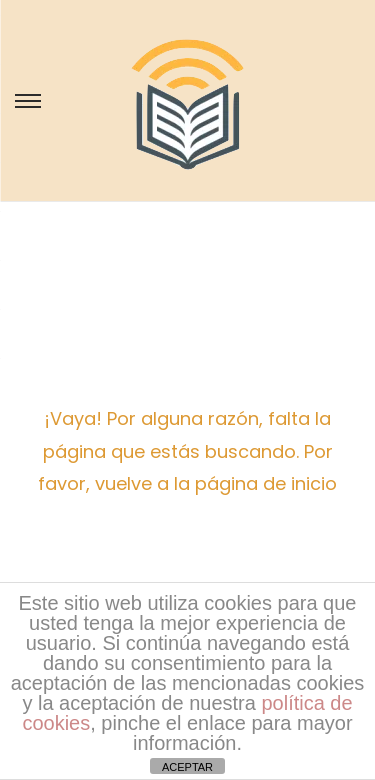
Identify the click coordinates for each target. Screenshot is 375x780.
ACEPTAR (187, 767)
